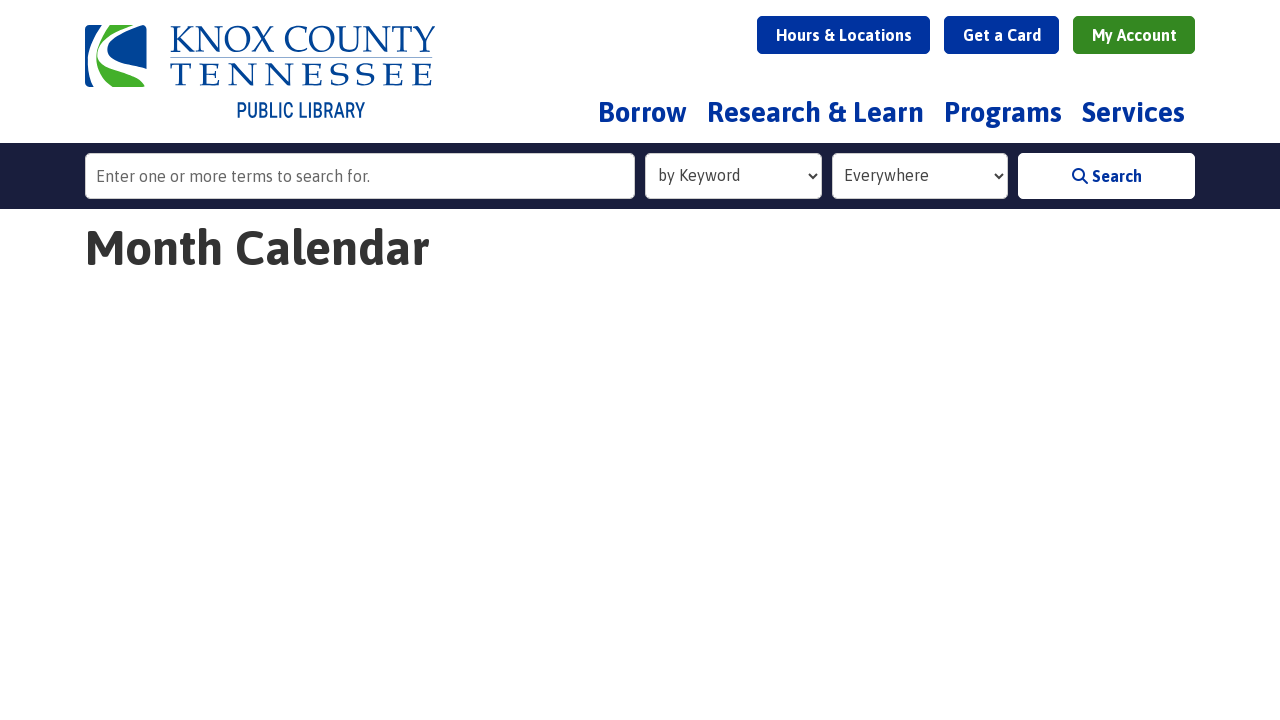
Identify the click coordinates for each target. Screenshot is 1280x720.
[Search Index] (733, 176)
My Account (1134, 35)
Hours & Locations (844, 35)
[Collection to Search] (920, 176)
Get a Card (1002, 35)
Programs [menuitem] (1003, 112)
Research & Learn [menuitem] (815, 112)
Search (1107, 176)
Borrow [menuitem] (642, 112)
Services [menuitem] (1133, 112)
